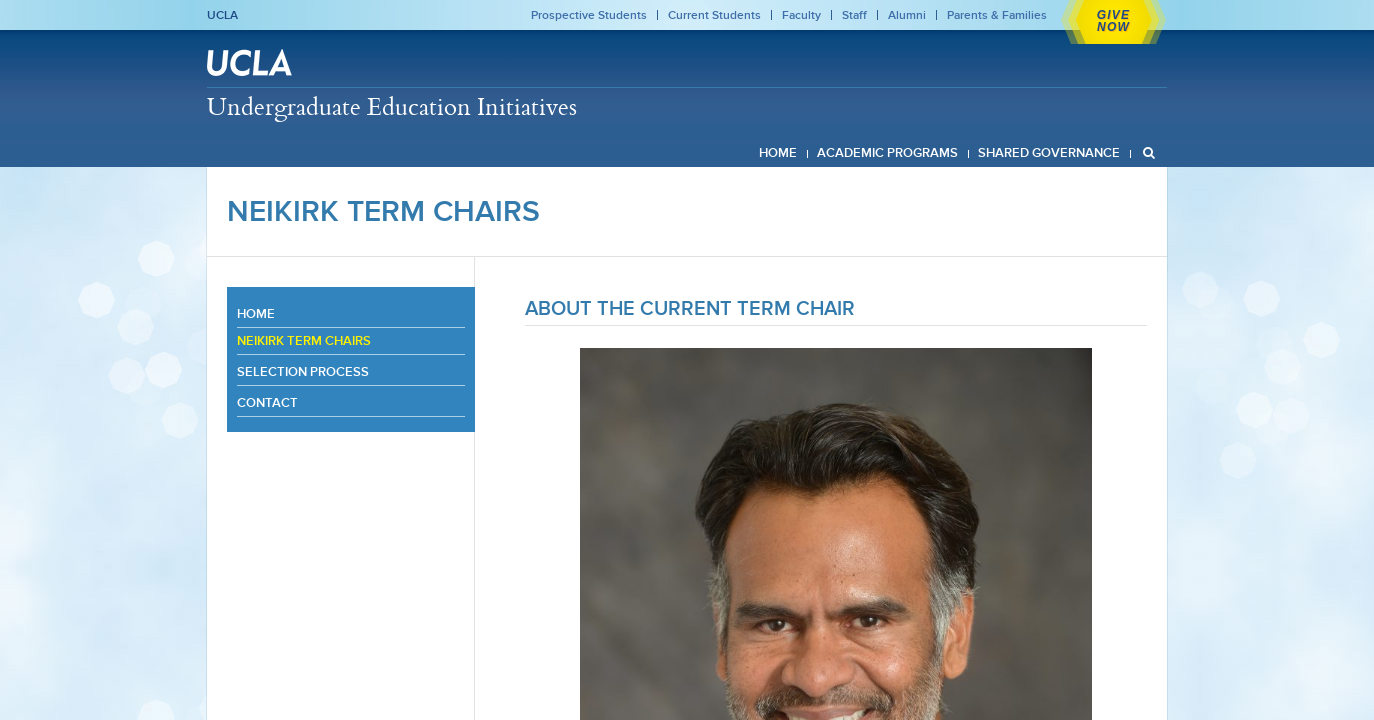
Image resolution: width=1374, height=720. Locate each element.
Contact (267, 402)
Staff (854, 15)
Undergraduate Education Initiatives (392, 106)
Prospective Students (589, 15)
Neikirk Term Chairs (383, 211)
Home (256, 313)
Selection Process (303, 371)
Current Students (714, 15)
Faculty (801, 15)
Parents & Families (997, 15)
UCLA (222, 15)
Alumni (907, 15)
